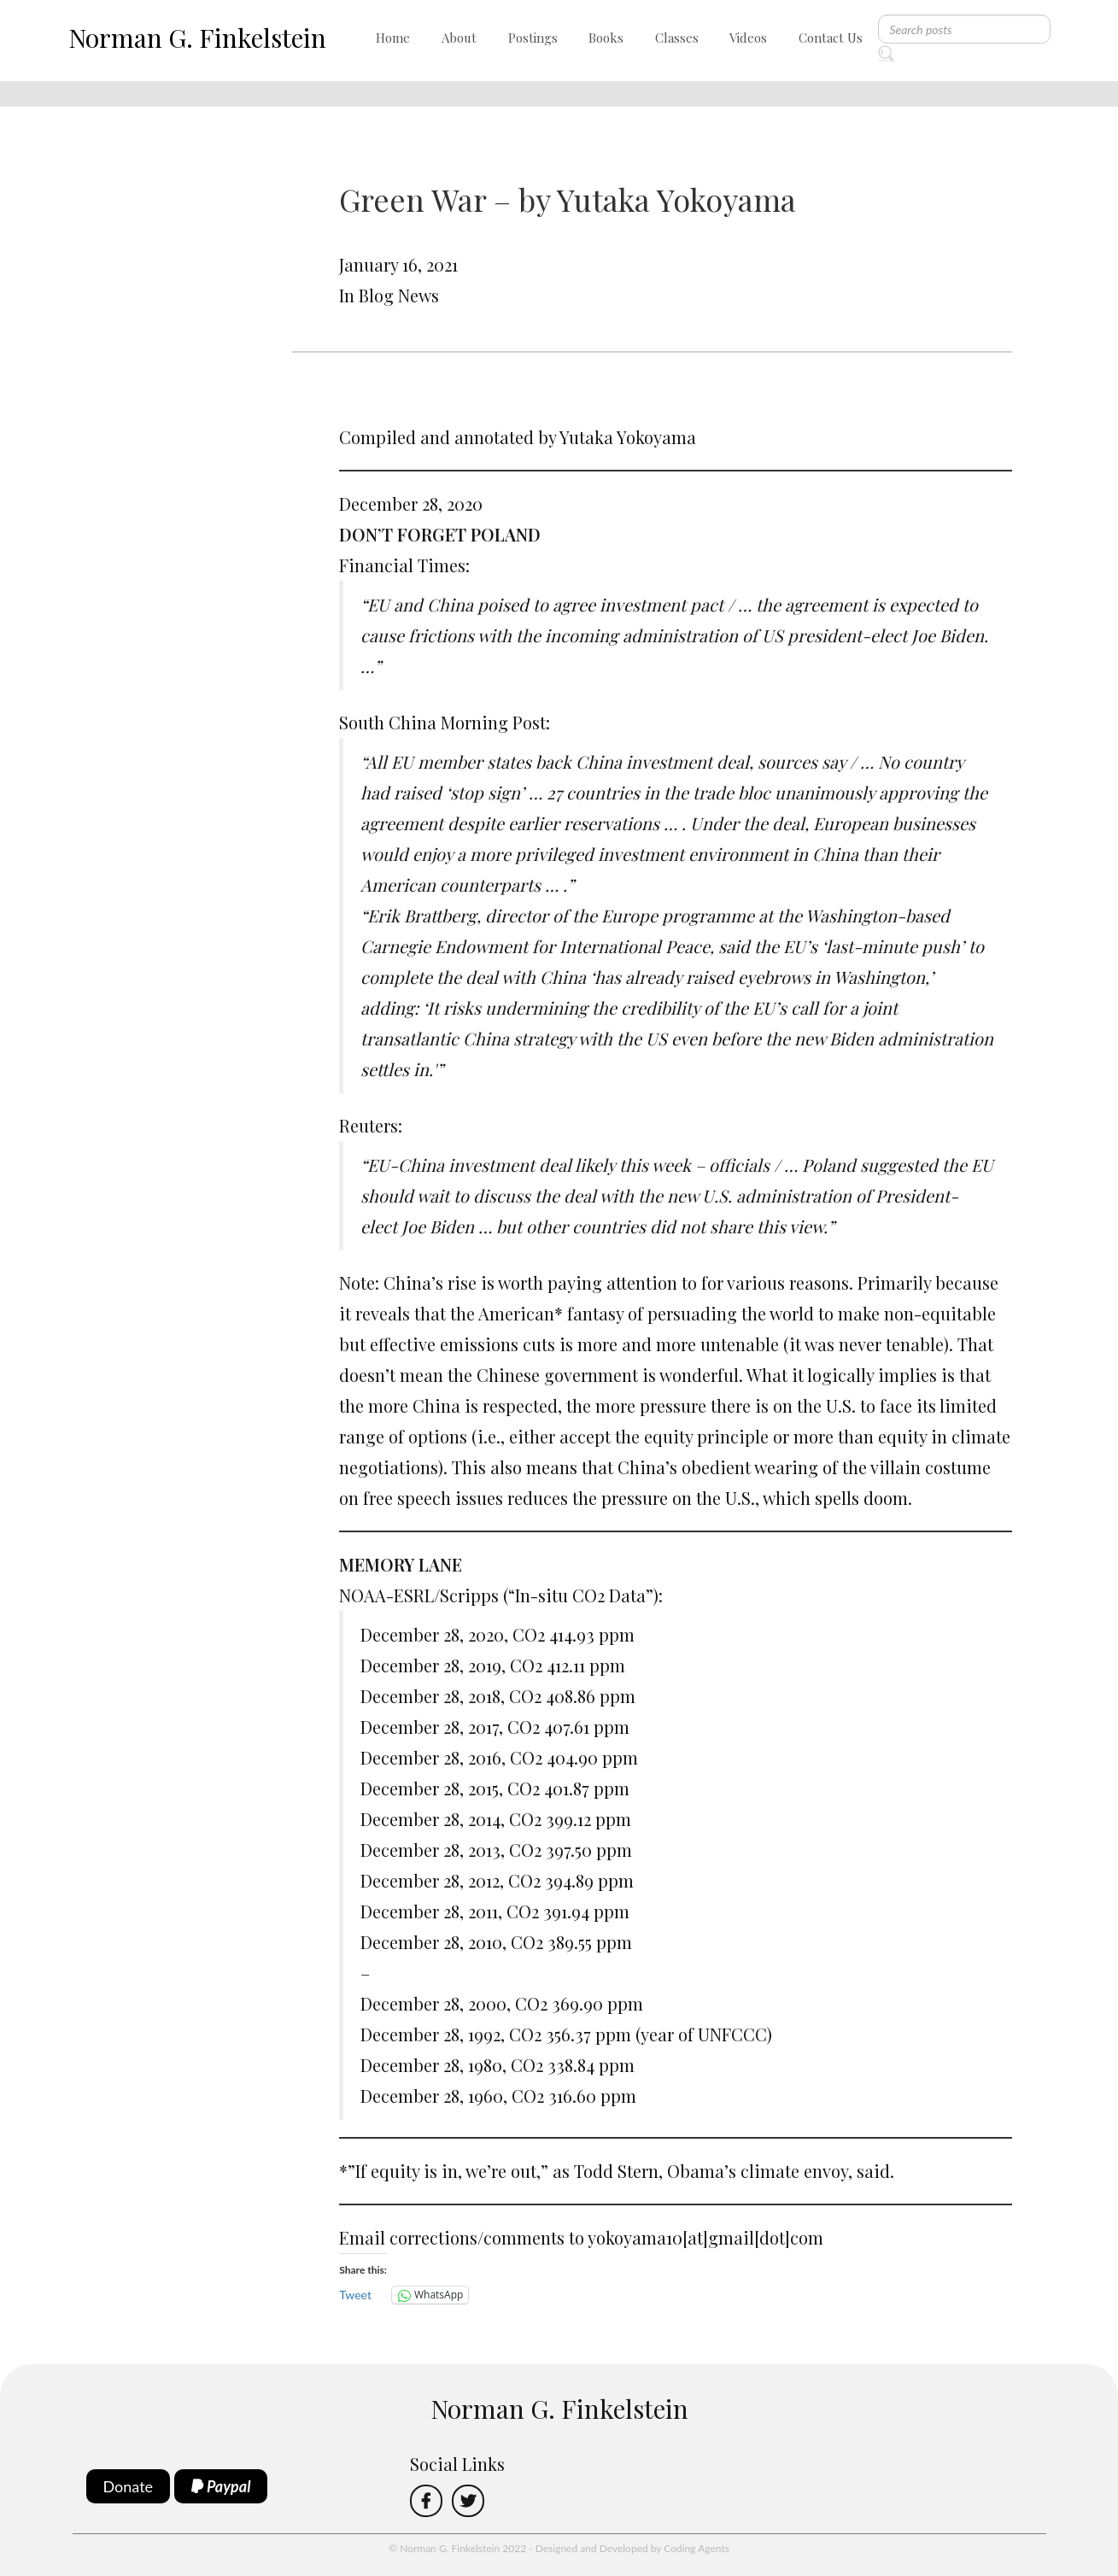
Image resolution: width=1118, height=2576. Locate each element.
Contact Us (831, 37)
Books (605, 37)
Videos (748, 37)
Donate (128, 2486)
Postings (533, 37)
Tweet (355, 2294)
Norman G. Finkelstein (197, 37)
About (459, 37)
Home (393, 37)
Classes (677, 37)
